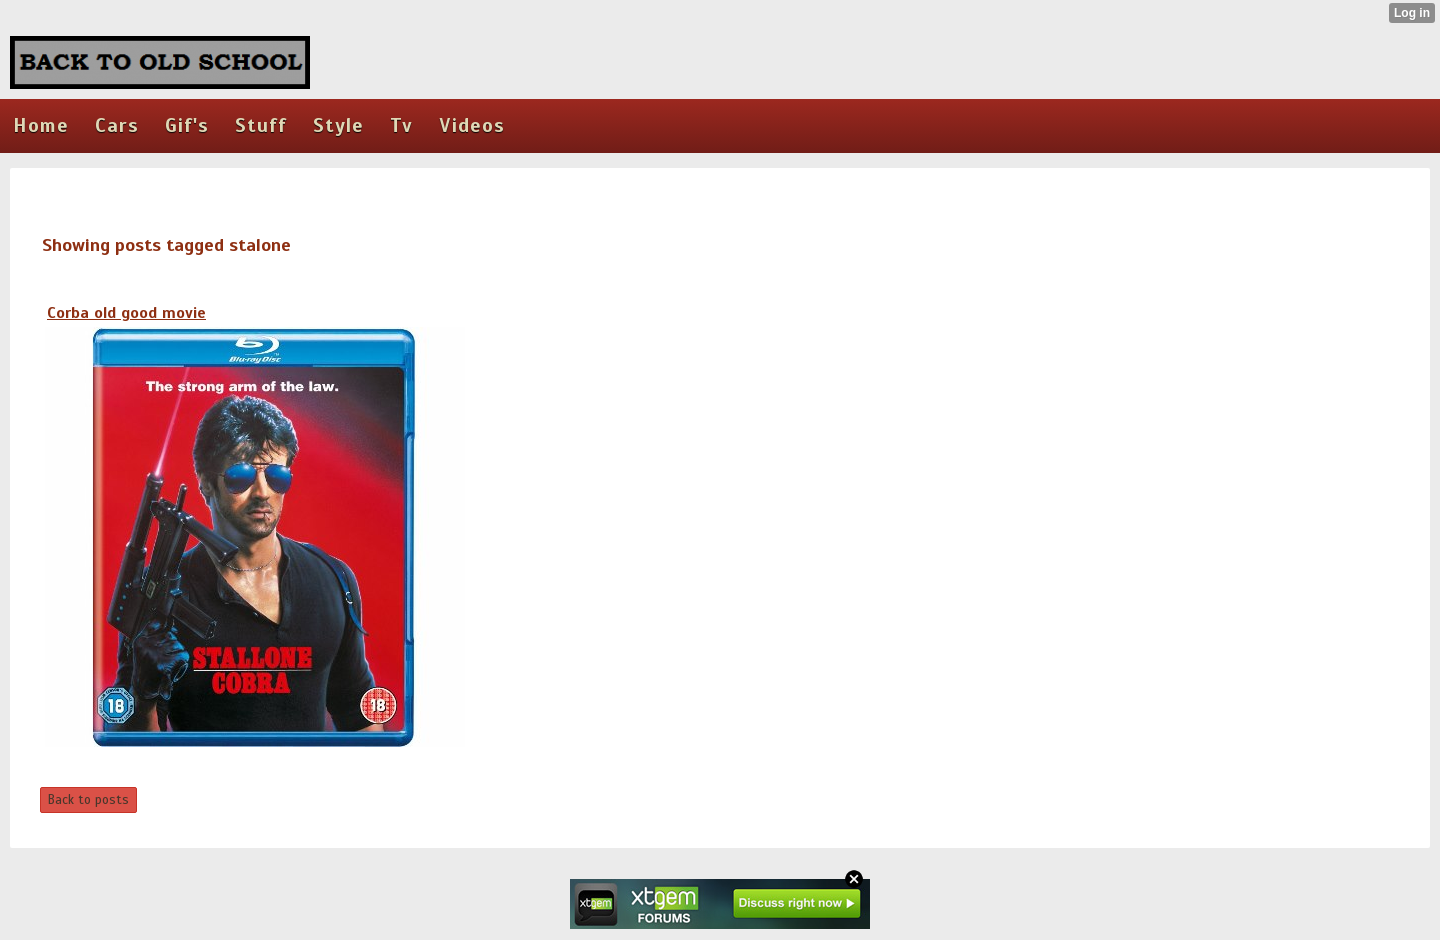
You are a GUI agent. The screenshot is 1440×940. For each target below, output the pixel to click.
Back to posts (88, 800)
